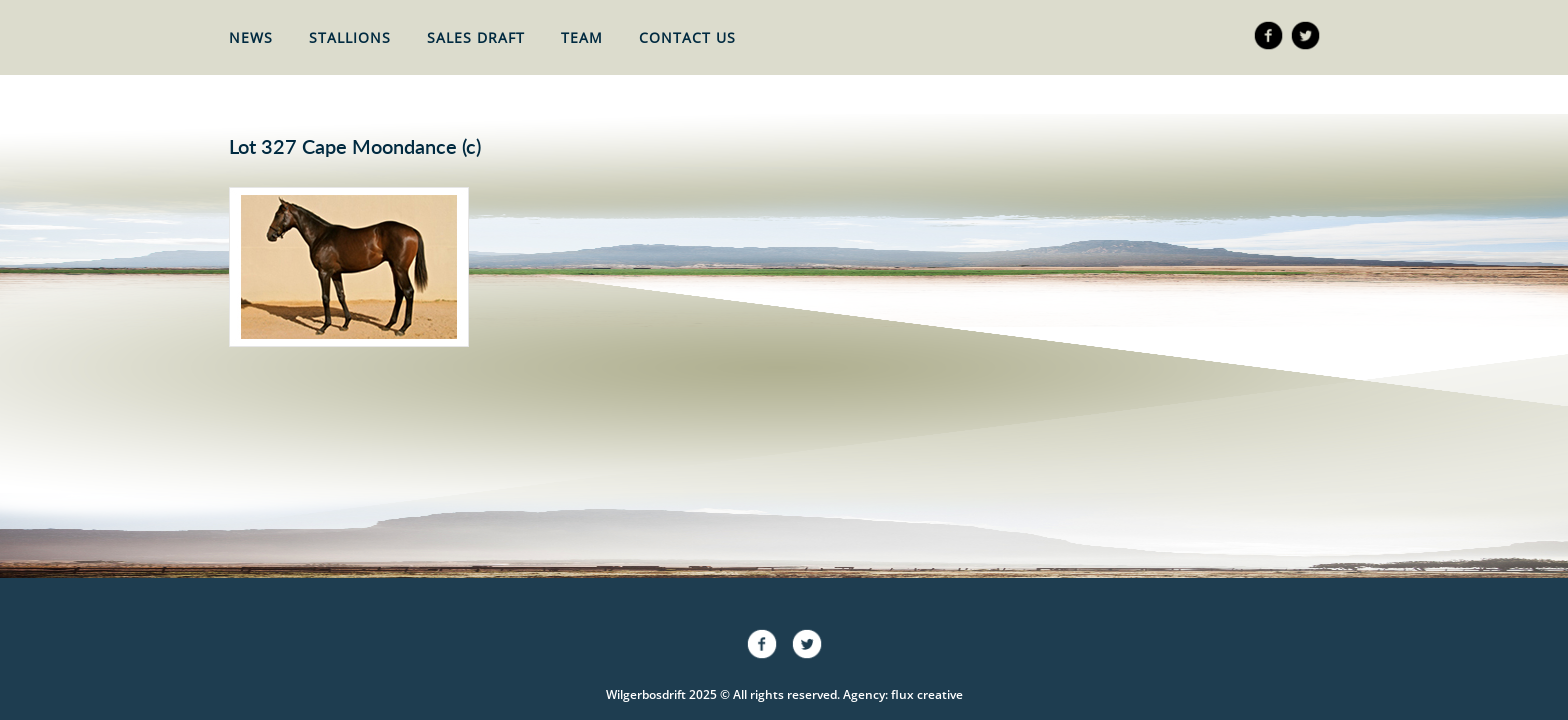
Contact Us (687, 37)
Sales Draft (476, 37)
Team (582, 37)
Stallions (350, 37)
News (251, 37)
